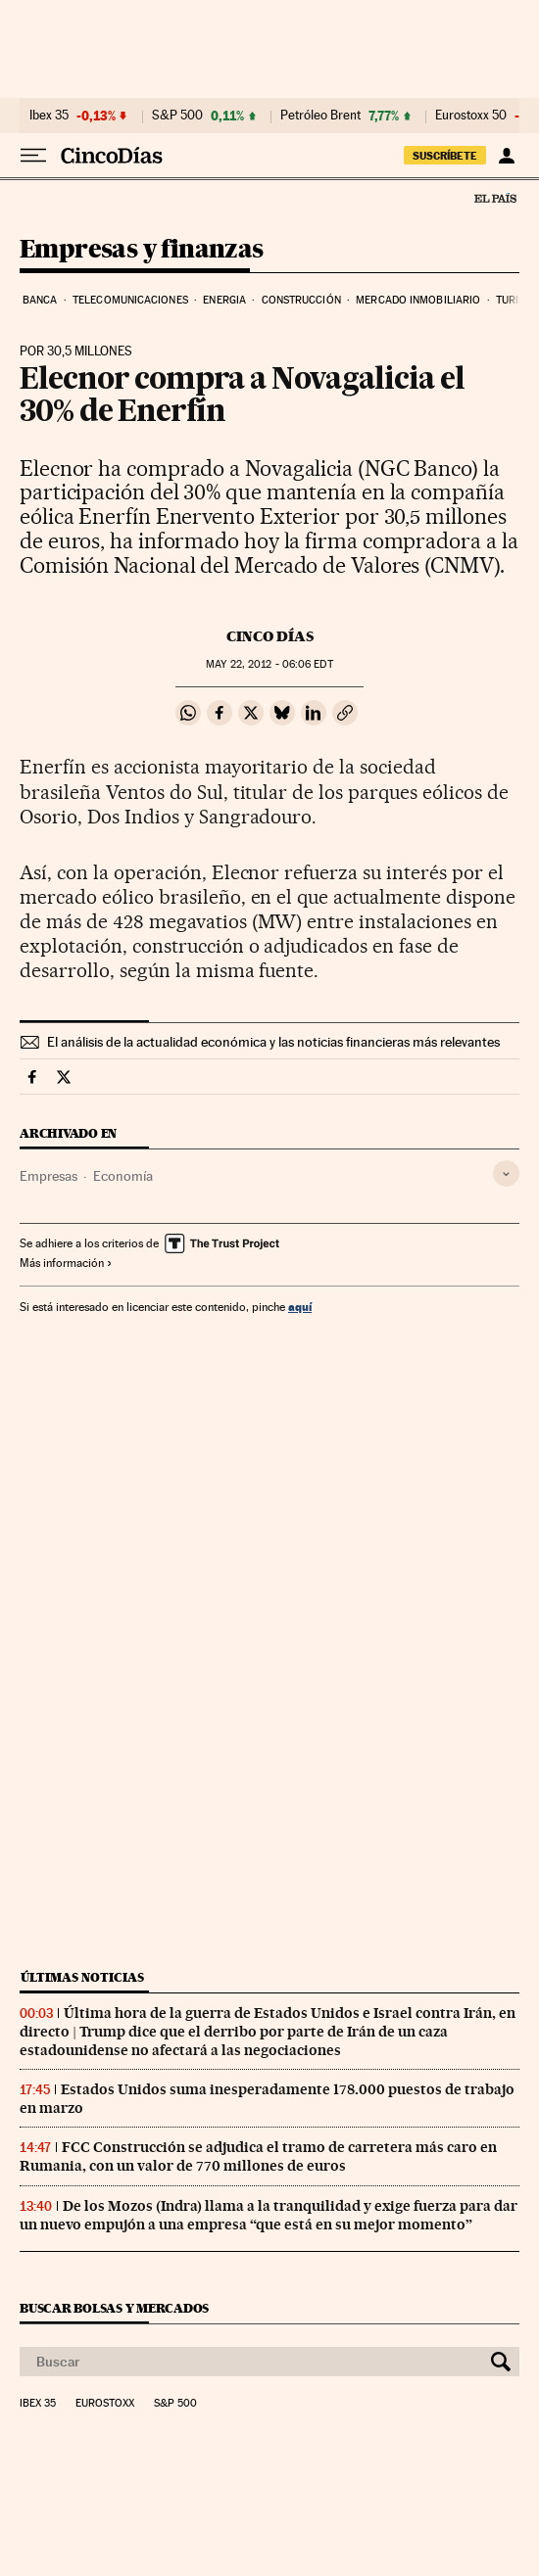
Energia (224, 300)
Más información (66, 1263)
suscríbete (445, 156)
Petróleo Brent (320, 115)
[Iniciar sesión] (506, 155)
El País (494, 198)
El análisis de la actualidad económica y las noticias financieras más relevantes (273, 1042)
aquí (300, 1306)
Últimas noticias (82, 1977)
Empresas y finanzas (142, 250)
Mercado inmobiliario (418, 300)
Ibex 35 (49, 115)
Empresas (48, 1176)
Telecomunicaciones (130, 300)
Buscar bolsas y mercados (114, 2308)
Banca (40, 300)
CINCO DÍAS (270, 636)
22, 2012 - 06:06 (269, 664)
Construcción (301, 300)
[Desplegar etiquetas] (506, 1173)
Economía (123, 1176)
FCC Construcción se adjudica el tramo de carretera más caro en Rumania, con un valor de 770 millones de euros (258, 2156)
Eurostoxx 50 (471, 115)
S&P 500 (177, 115)
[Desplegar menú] (33, 156)
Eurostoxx (104, 2404)
